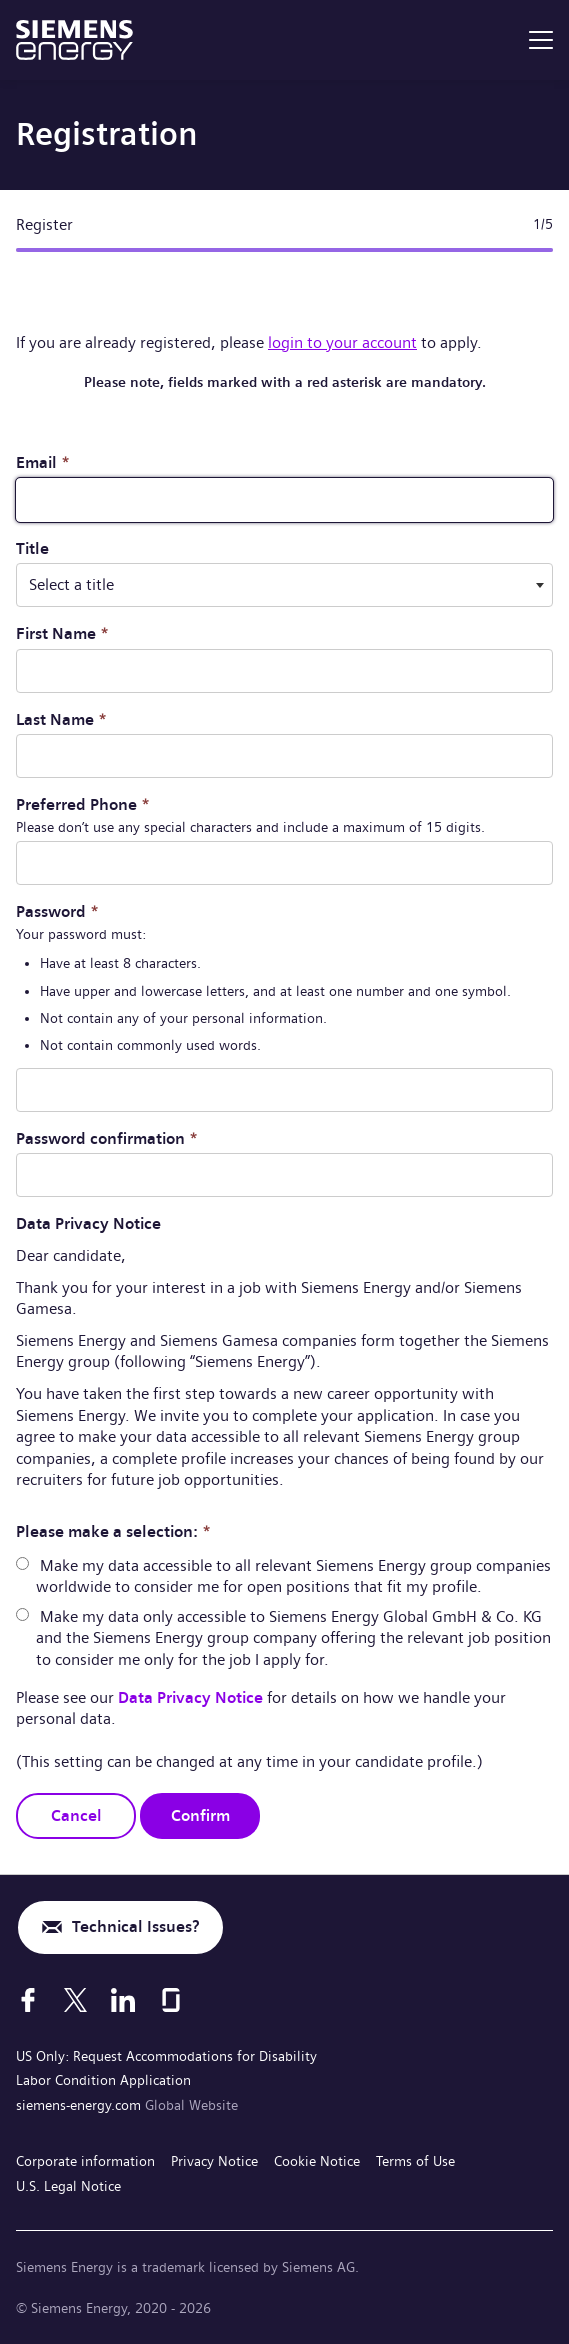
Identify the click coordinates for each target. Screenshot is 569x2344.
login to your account (342, 342)
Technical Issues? (135, 1926)
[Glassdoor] (171, 2000)
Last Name (61, 719)
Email (43, 462)
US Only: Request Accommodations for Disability (166, 2056)
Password (57, 911)
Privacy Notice (214, 2161)
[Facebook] (28, 2000)
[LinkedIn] (123, 2000)
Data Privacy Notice (192, 1697)
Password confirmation (107, 1138)
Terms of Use (415, 2161)
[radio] (22, 1563)
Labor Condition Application (103, 2080)
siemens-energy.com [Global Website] (80, 2105)
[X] (75, 2000)
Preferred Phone (83, 804)
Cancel (76, 1815)
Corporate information (85, 2161)
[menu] (541, 40)
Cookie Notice (317, 2161)
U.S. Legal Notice (68, 2186)
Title (32, 548)
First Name (62, 633)
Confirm (200, 1815)
